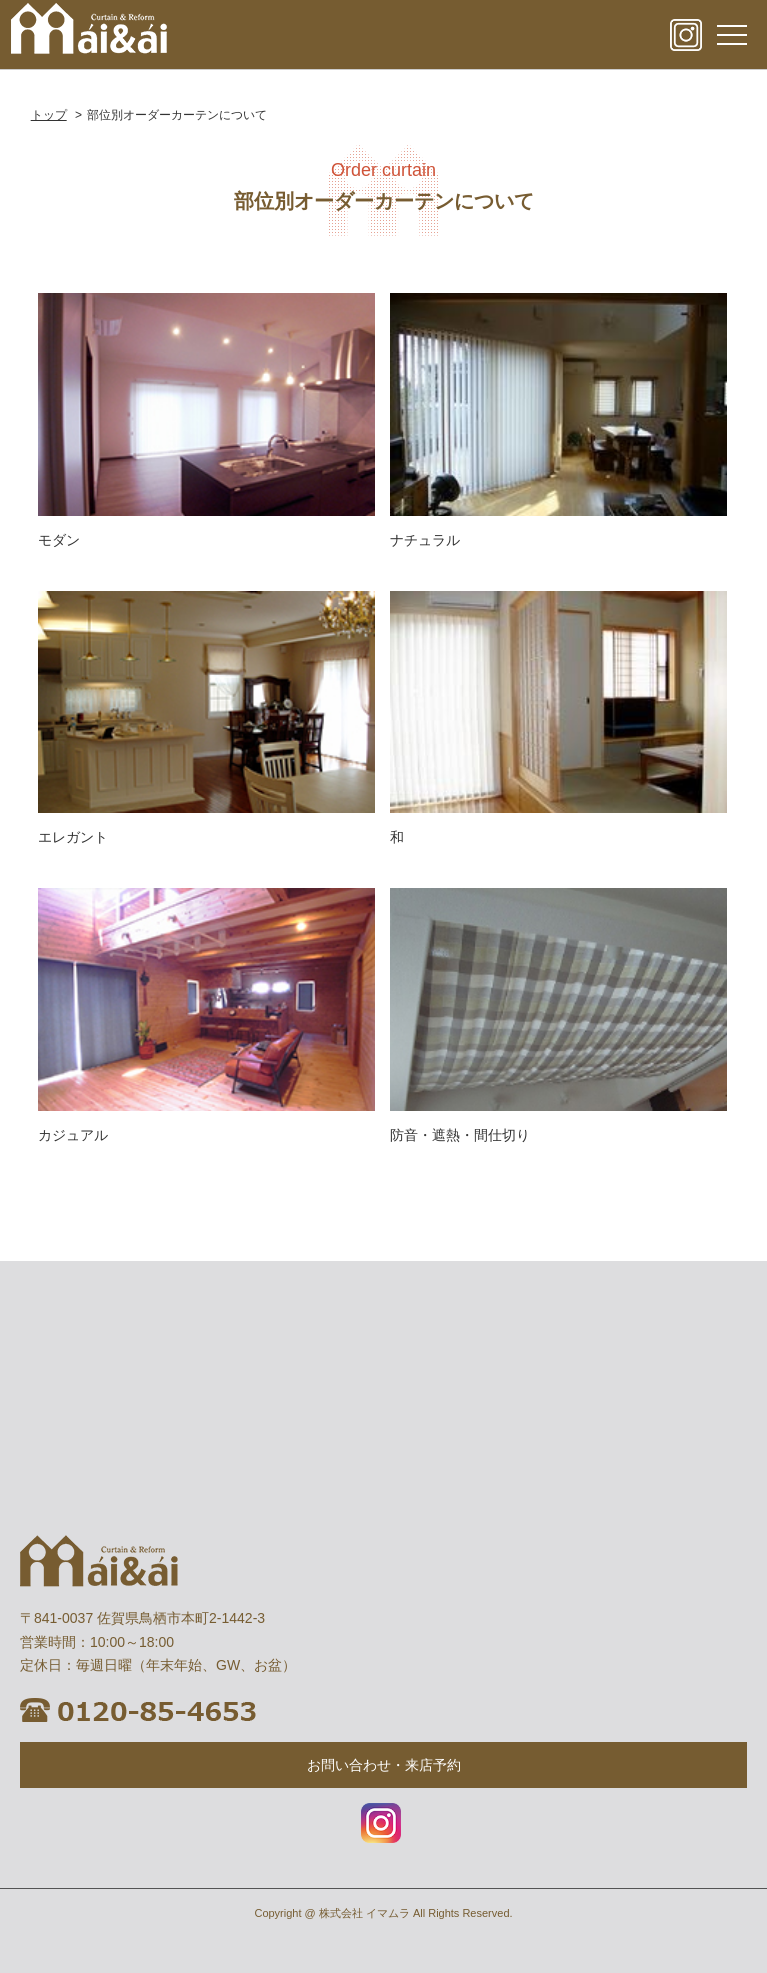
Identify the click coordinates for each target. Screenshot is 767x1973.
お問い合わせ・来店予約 (384, 1765)
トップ (49, 115)
